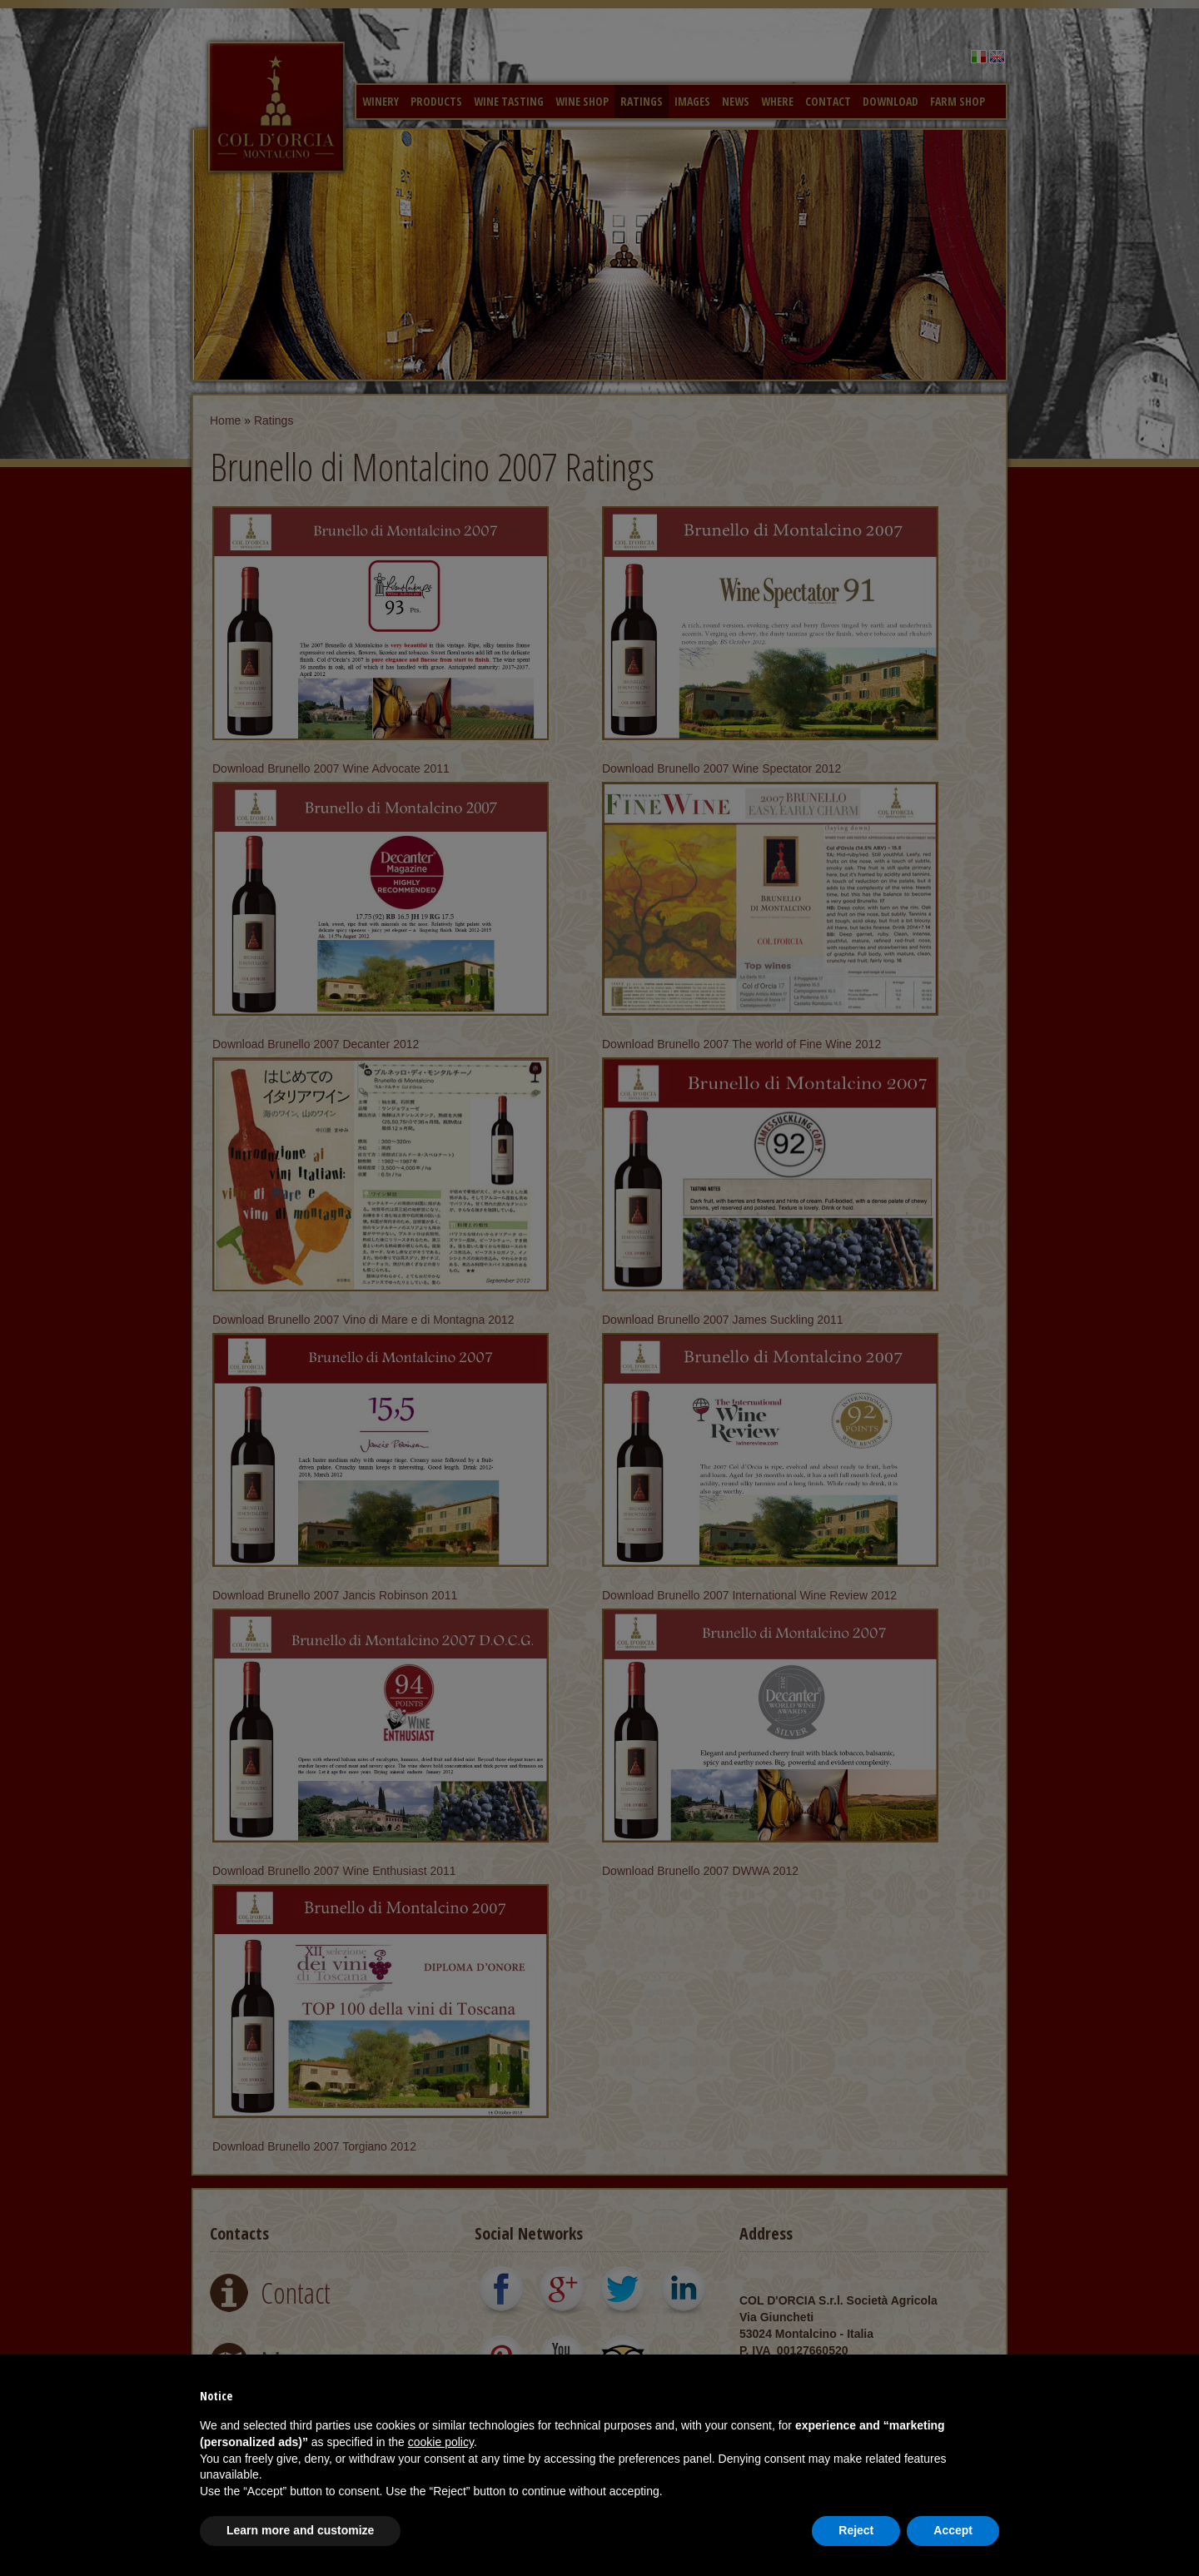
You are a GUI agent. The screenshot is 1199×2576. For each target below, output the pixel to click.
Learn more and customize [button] (300, 2530)
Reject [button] (855, 2530)
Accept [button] (953, 2530)
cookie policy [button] (441, 2442)
